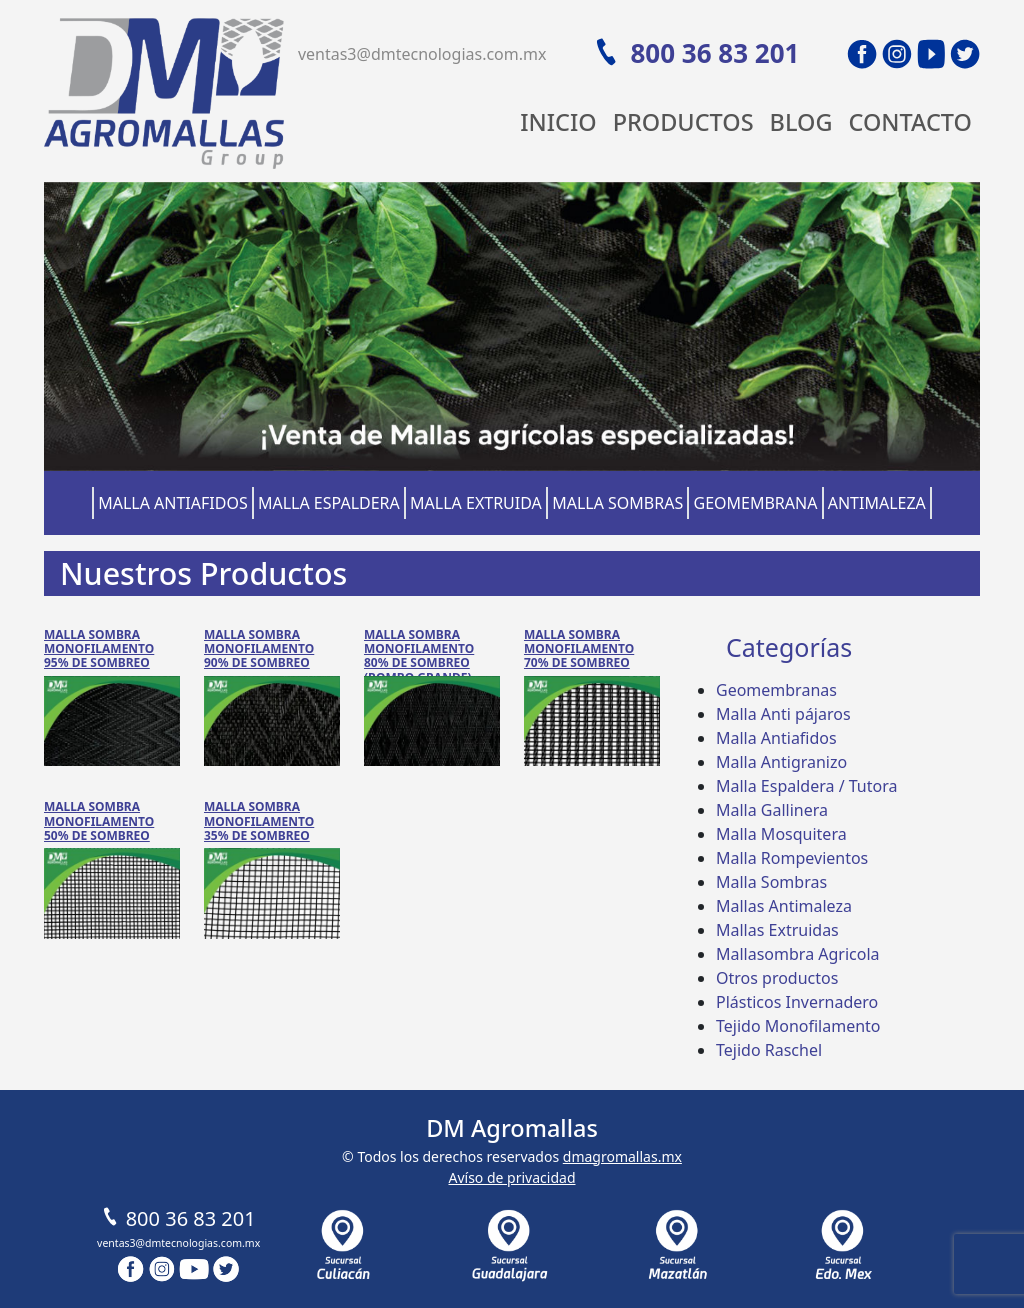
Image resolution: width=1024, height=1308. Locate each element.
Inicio (558, 122)
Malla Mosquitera (781, 834)
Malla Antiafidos (173, 503)
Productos (683, 122)
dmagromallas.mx (622, 1156)
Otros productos (777, 978)
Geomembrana (756, 503)
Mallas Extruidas (777, 930)
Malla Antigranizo (781, 762)
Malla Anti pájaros (783, 714)
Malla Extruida (476, 503)
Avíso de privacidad (511, 1177)
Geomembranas (776, 690)
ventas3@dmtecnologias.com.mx (422, 54)
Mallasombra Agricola (798, 954)
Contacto (910, 122)
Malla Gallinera (772, 810)
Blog (801, 122)
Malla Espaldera (329, 503)
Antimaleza (877, 503)
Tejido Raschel (769, 1050)
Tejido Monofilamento (798, 1026)
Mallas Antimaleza (784, 906)
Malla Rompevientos (792, 858)
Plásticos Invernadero (797, 1002)
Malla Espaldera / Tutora (807, 786)
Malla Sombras (617, 503)
